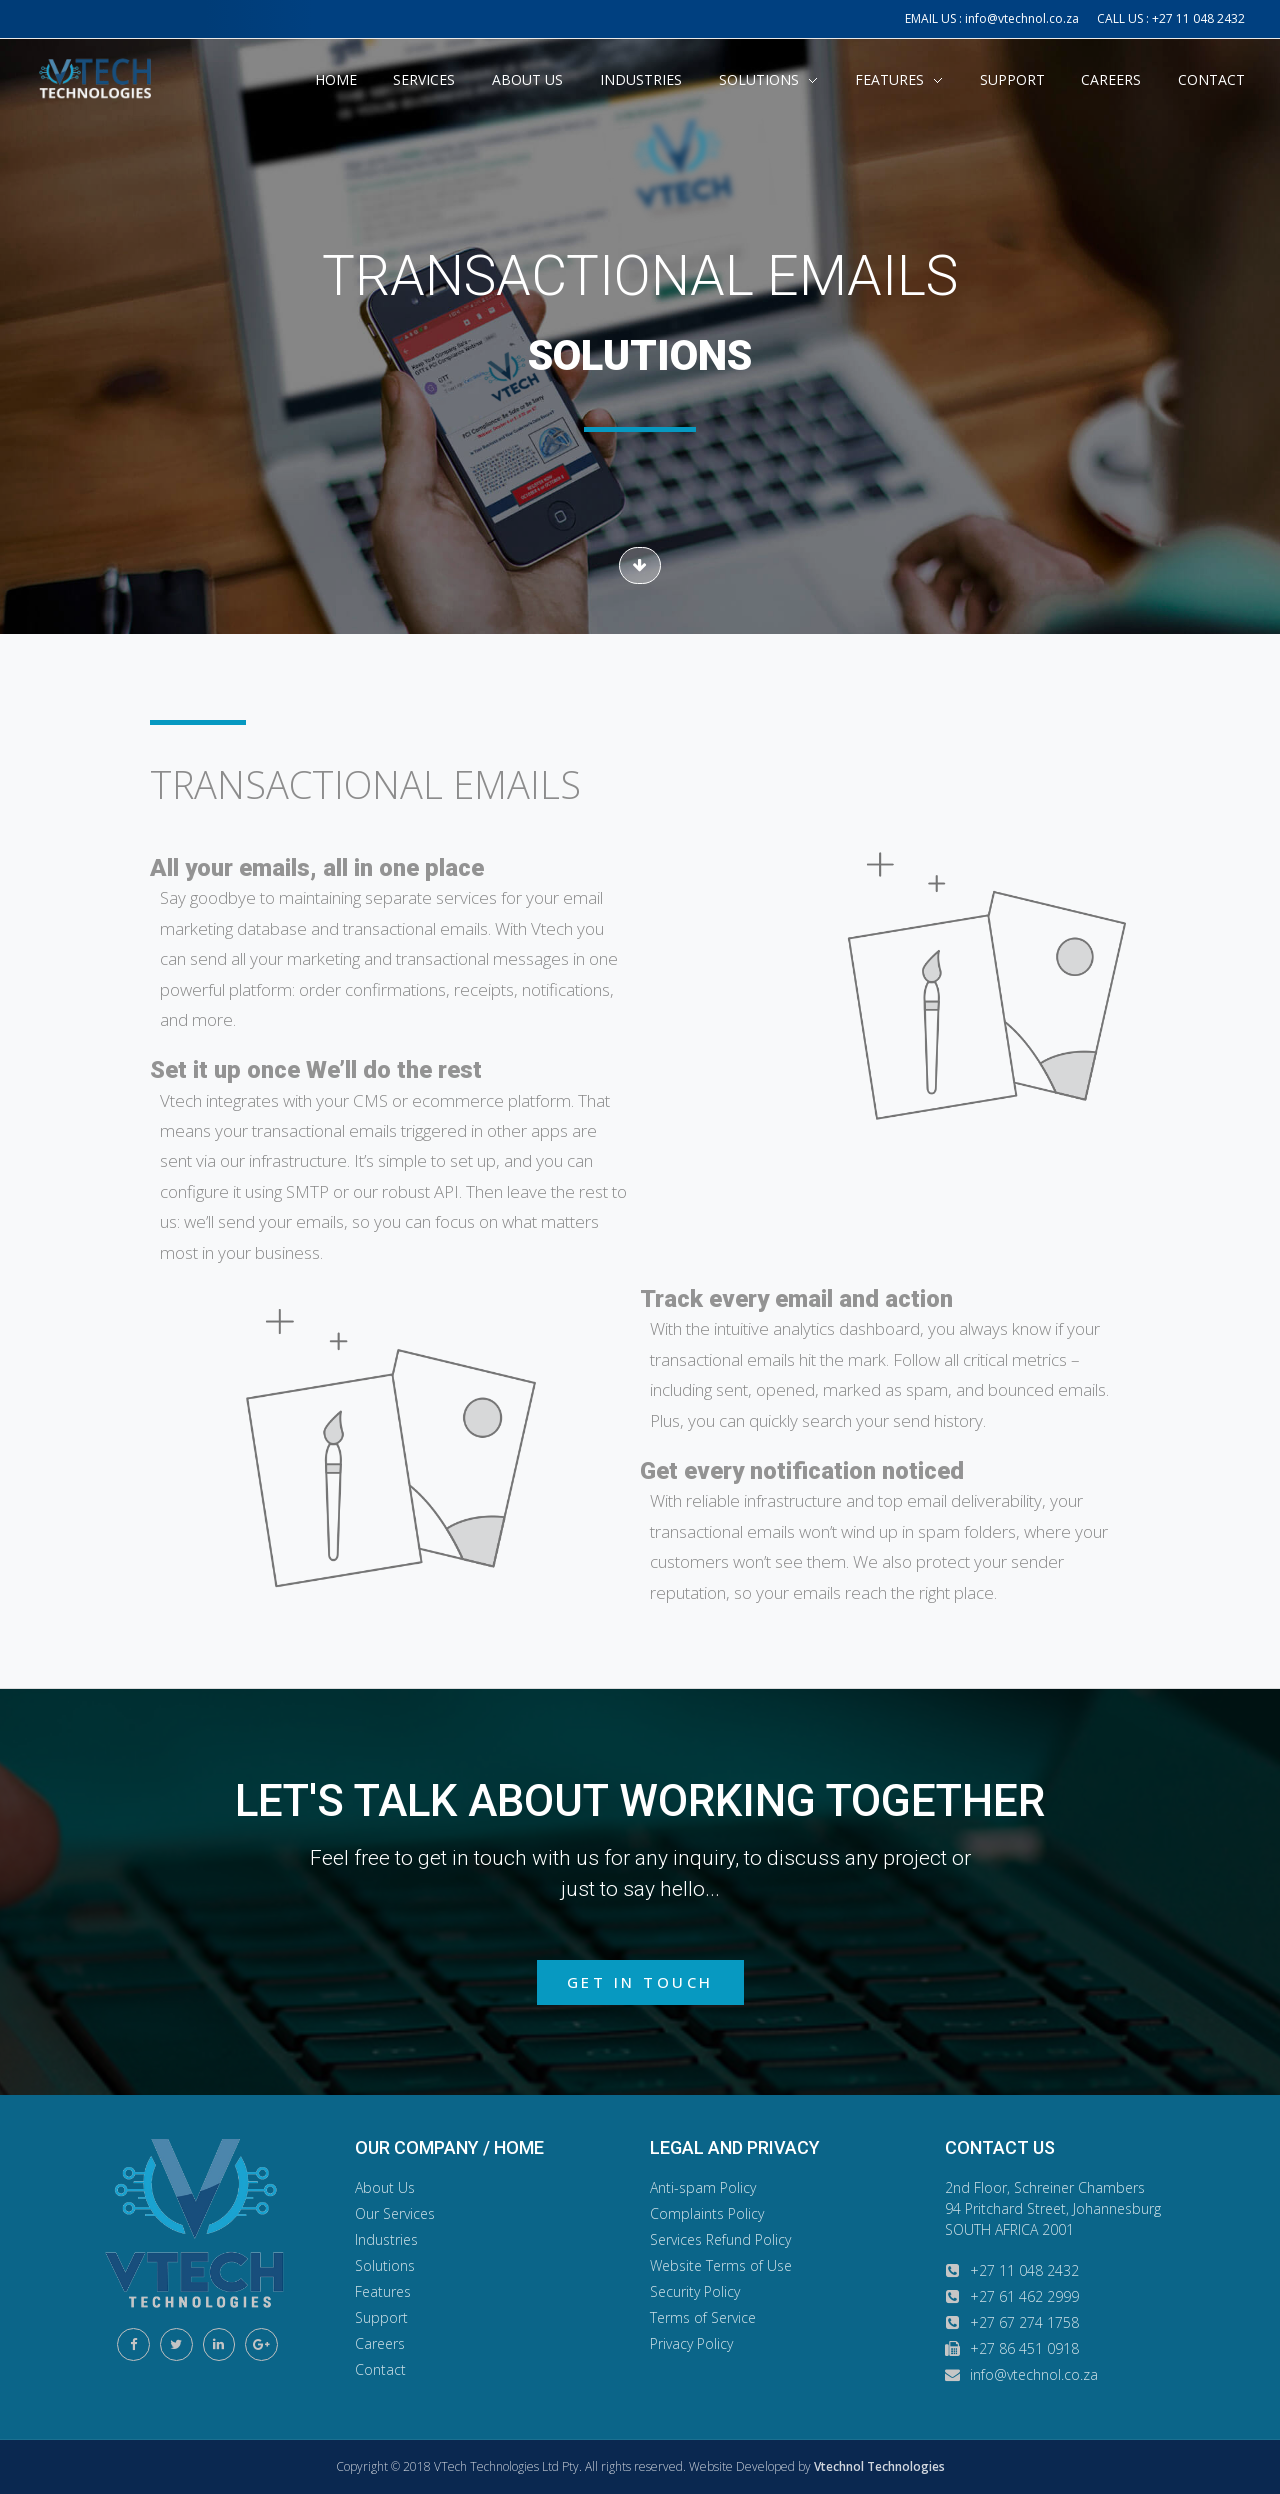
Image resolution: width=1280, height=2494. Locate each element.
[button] (640, 565)
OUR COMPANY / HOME (449, 2147)
